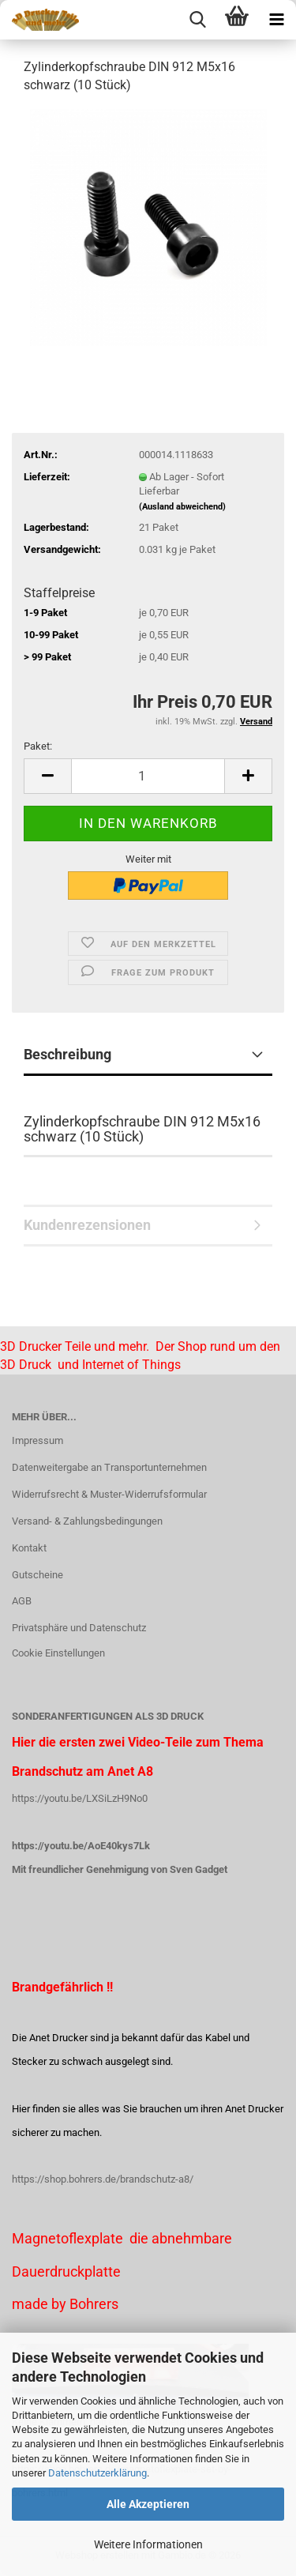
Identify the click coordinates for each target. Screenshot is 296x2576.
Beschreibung (67, 1054)
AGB (22, 1601)
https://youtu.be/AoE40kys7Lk (81, 1846)
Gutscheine (37, 1575)
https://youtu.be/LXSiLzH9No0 (80, 1798)
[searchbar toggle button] (197, 19)
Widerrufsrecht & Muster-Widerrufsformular (109, 1494)
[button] (47, 776)
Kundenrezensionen (87, 1225)
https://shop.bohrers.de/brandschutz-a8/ (102, 2179)
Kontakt (29, 1548)
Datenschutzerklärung (97, 2473)
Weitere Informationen (148, 2544)
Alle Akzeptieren (148, 2504)
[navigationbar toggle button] (276, 19)
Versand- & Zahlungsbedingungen (87, 1521)
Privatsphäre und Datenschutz (79, 1628)
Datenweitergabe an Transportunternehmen (109, 1467)
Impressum (37, 1440)
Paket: (38, 746)
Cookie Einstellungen (58, 1653)
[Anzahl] (148, 776)
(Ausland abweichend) (182, 507)
